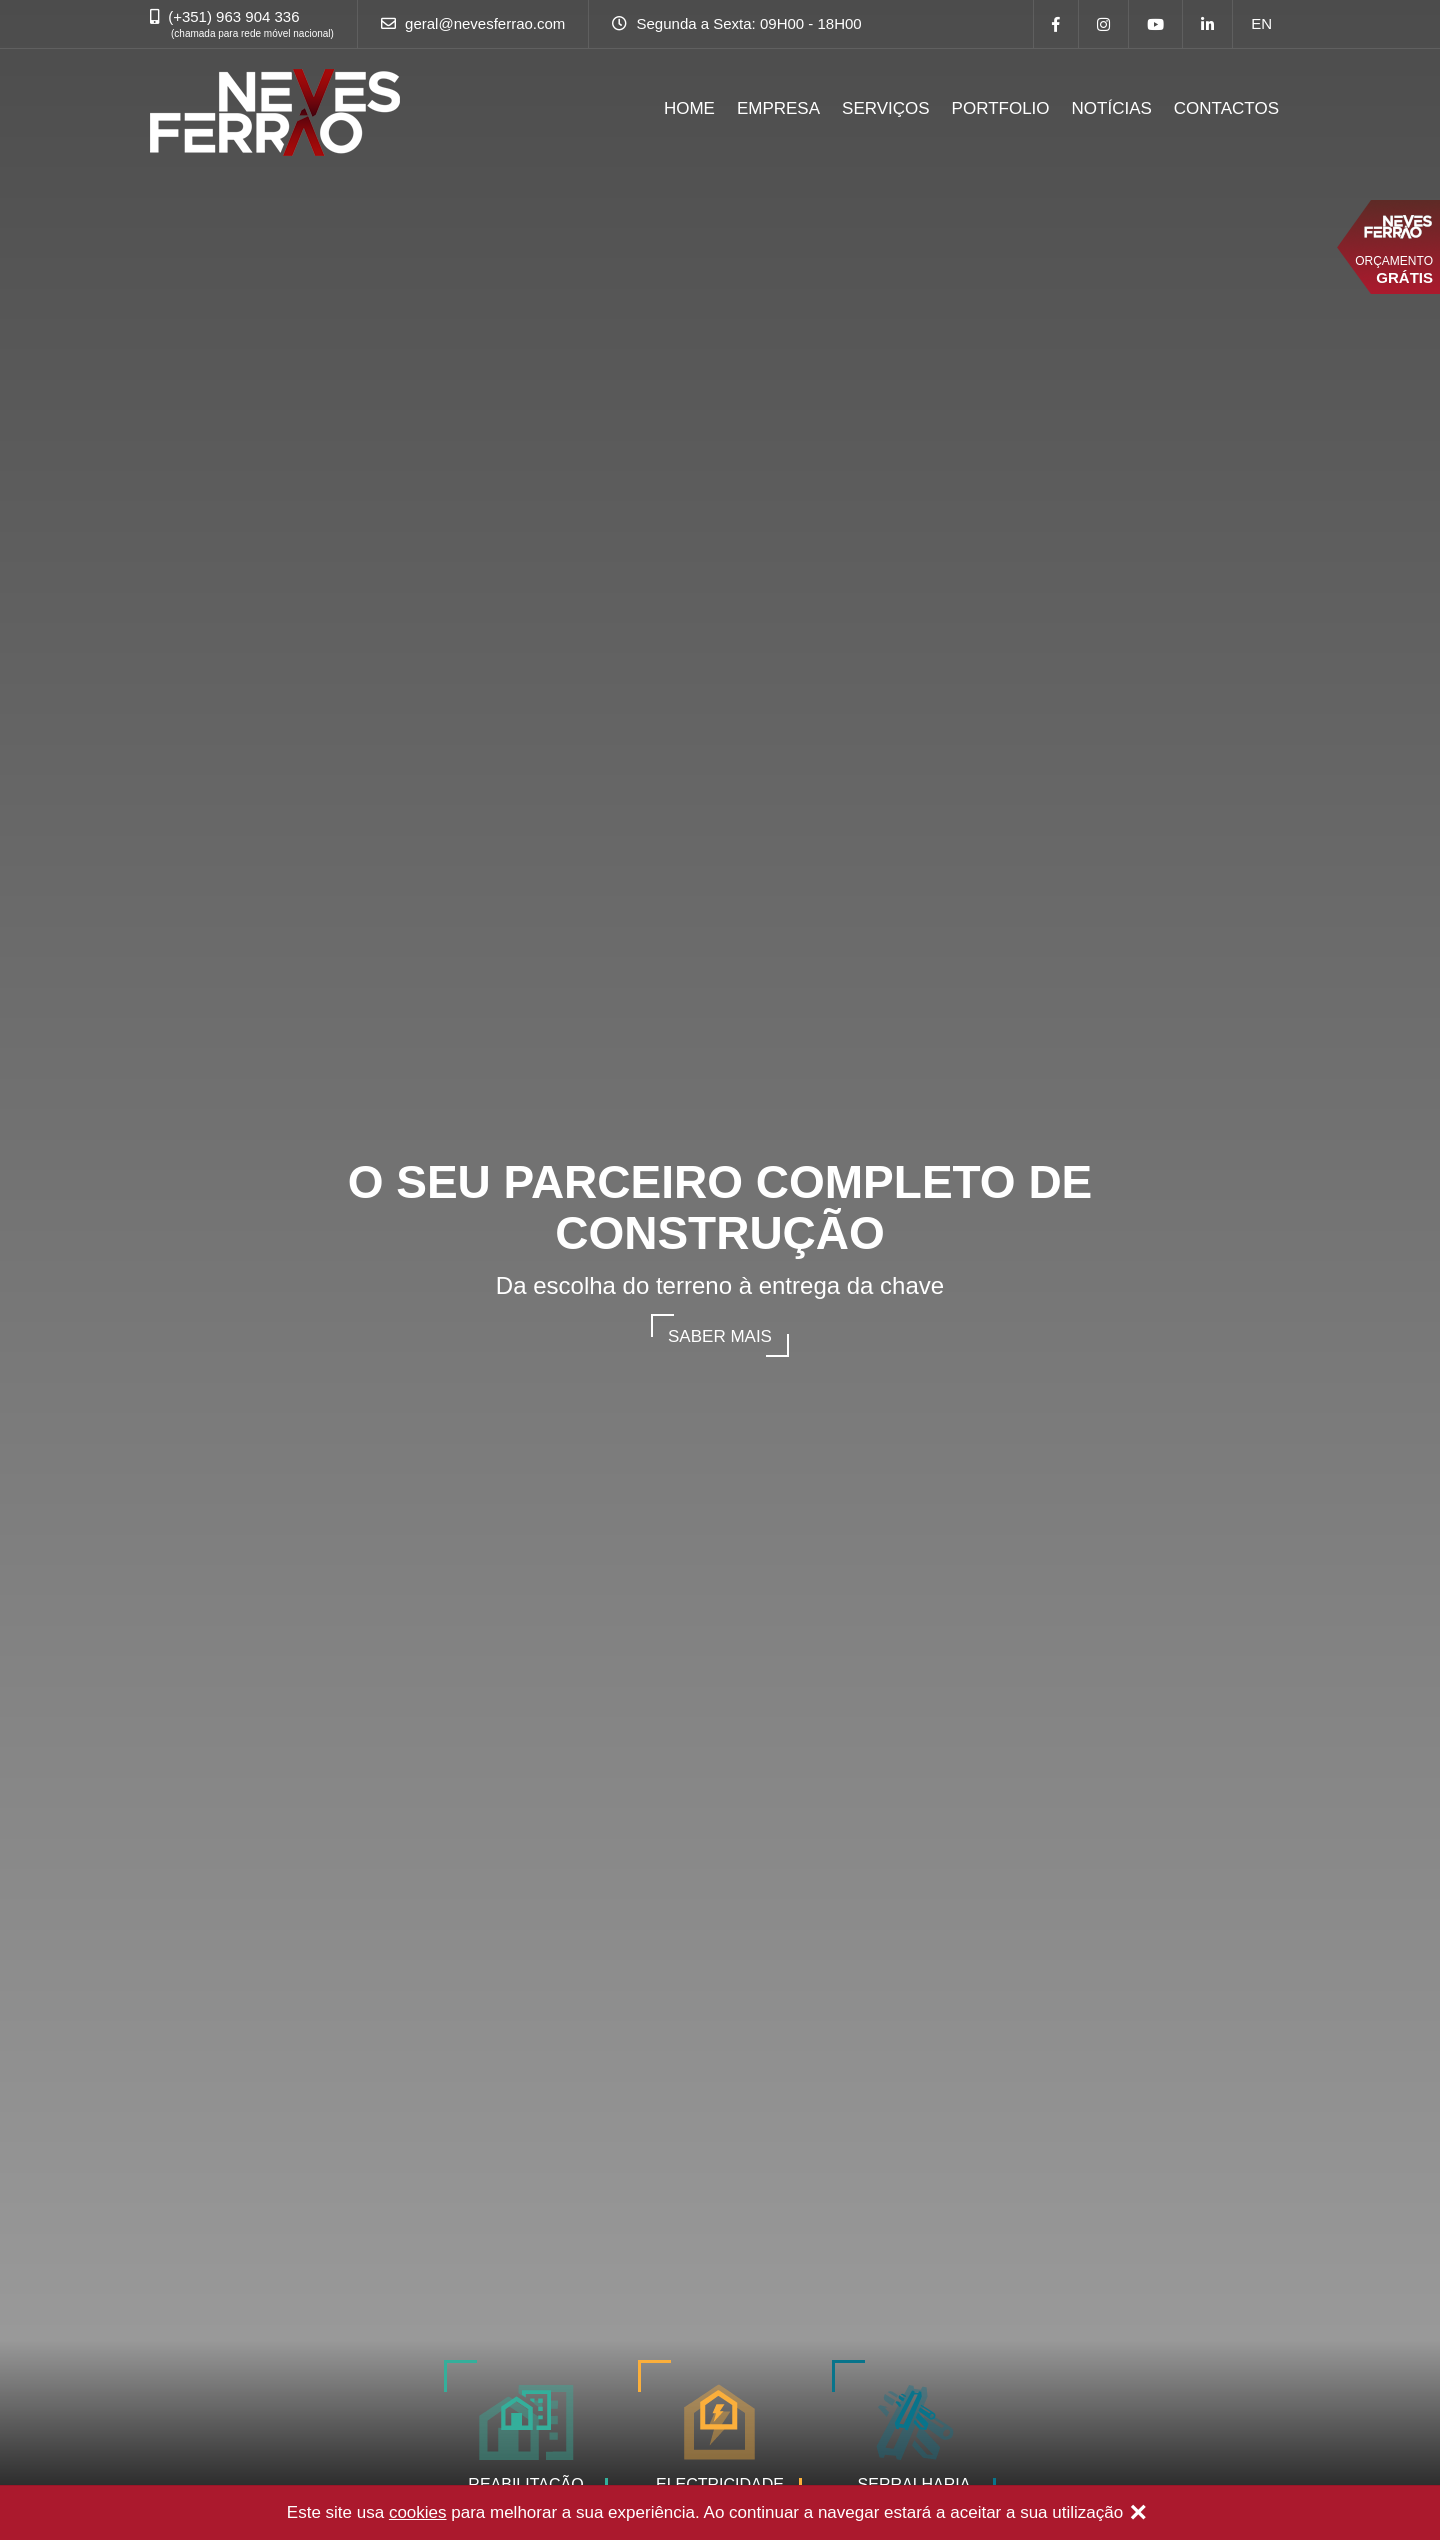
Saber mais (720, 1336)
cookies (418, 2512)
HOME (689, 108)
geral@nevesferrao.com (485, 23)
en (1261, 23)
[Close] (1138, 2514)
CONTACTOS (1226, 108)
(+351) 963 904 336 (233, 16)
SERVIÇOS (886, 108)
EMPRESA (778, 108)
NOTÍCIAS (1112, 108)
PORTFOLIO (1001, 108)
